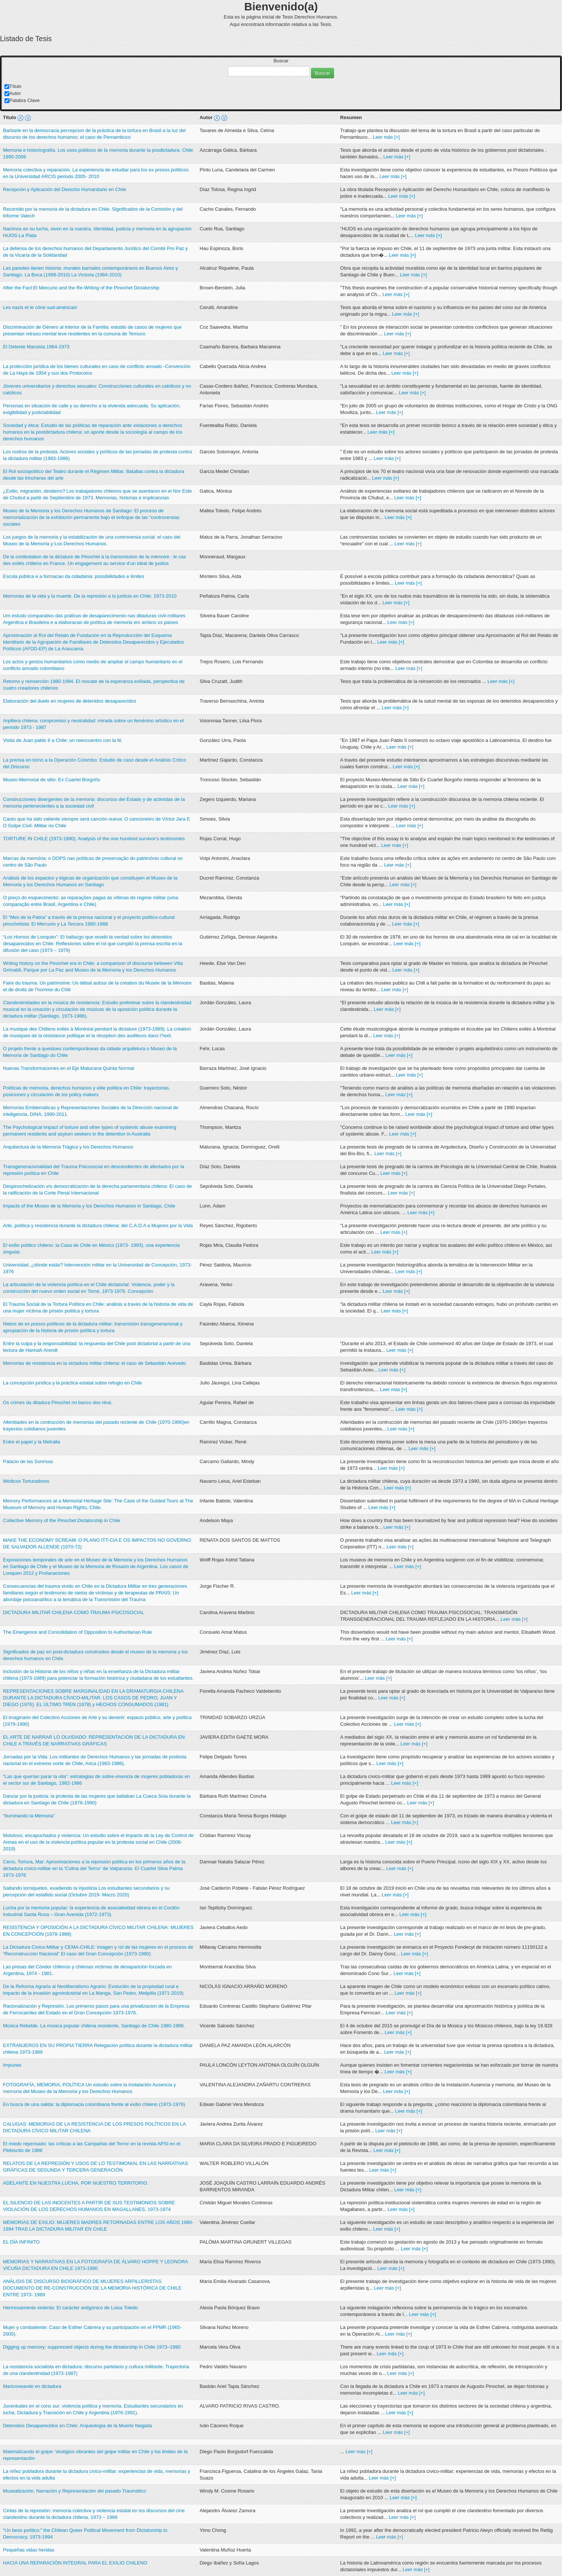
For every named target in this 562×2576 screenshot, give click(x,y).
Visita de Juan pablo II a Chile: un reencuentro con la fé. (63, 740)
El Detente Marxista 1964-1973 (36, 346)
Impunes (12, 2065)
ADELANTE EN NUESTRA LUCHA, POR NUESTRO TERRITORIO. (75, 2183)
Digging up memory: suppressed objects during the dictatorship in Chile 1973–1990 (92, 2347)
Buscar (281, 60)
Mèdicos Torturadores (26, 1481)
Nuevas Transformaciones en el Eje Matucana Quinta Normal (68, 1068)
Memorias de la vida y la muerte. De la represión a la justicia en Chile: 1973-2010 (89, 596)
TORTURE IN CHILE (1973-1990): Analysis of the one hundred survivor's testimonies (94, 838)
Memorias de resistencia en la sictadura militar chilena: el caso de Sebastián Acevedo (94, 1363)
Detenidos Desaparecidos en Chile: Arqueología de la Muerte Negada (77, 2425)
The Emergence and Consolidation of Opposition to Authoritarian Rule (77, 1632)
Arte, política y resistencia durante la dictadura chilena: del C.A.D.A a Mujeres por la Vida (98, 1225)
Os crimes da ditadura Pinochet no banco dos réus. (58, 1402)
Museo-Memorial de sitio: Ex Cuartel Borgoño (51, 779)
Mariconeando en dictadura (32, 2386)
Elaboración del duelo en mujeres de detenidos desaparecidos (69, 701)
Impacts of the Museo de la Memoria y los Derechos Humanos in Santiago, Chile (89, 1206)
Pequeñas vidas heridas (28, 2550)
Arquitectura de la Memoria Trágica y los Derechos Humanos (68, 1147)
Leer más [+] (386, 137)
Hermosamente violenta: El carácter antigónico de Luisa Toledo (70, 2307)
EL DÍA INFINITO (21, 2242)
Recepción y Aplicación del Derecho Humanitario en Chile (64, 189)
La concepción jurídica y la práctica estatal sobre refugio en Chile (72, 1383)
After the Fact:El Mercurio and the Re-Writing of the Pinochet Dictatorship (81, 287)
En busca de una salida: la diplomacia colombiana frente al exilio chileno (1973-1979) (94, 2104)
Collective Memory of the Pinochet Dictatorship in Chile (61, 1520)
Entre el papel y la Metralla (31, 1442)
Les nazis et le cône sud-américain (40, 307)
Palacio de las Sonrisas (28, 1461)
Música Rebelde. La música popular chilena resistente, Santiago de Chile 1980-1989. (94, 2025)
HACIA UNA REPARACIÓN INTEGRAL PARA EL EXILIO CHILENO (75, 2563)
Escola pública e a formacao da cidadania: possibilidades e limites (73, 576)
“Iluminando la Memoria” (29, 1815)
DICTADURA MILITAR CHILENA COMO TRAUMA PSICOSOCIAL (73, 1612)
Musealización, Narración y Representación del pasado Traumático (74, 2491)
